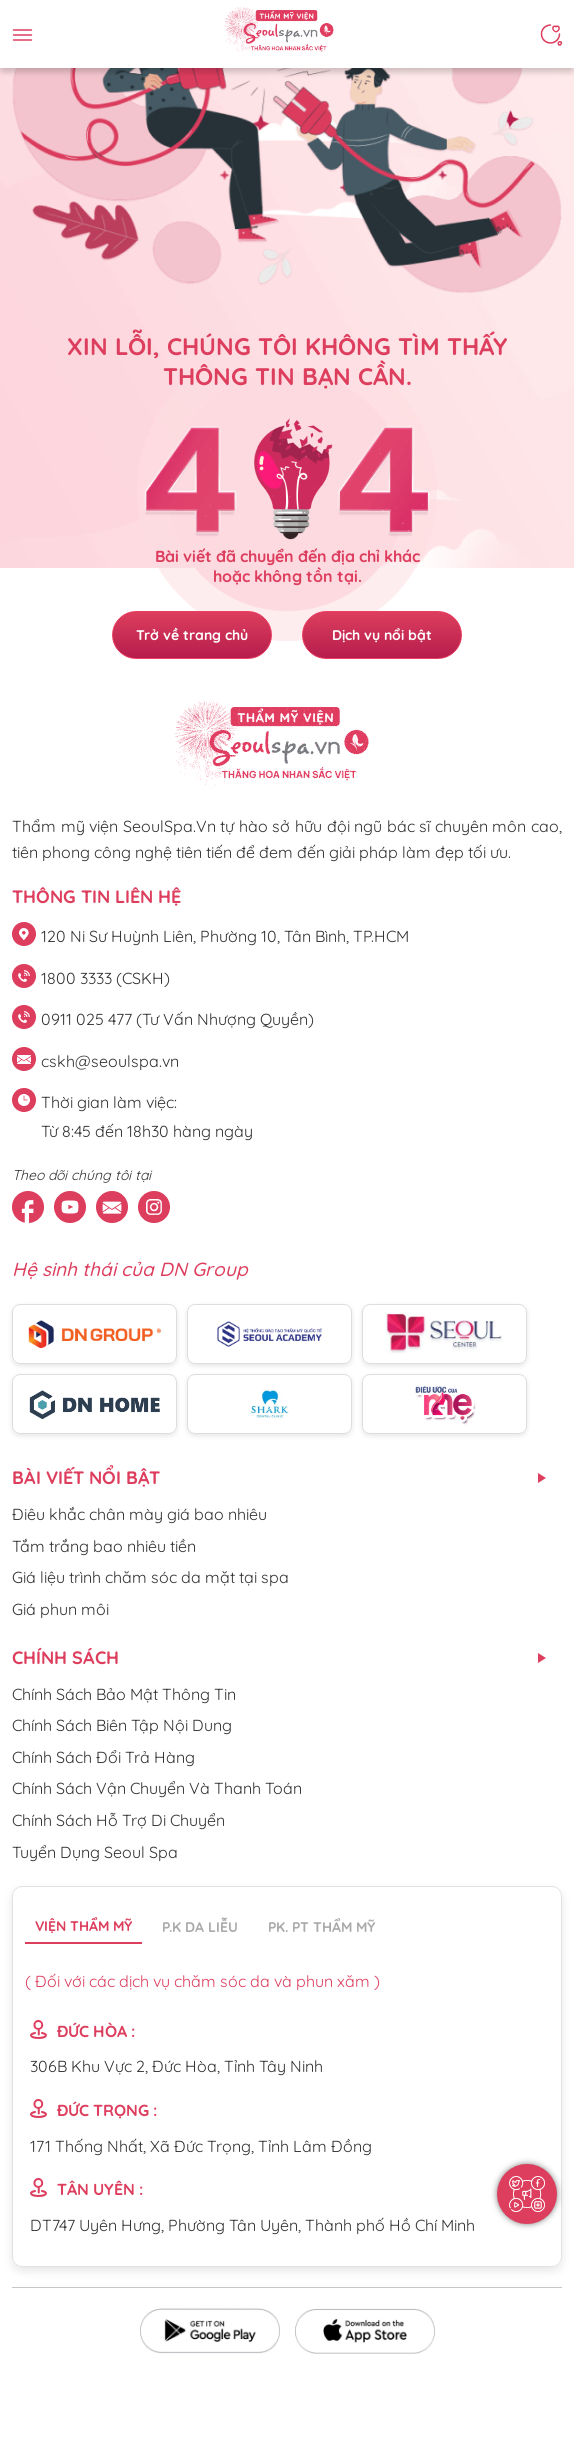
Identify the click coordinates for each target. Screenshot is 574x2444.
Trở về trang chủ (192, 635)
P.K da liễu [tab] (200, 1927)
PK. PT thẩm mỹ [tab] (321, 1927)
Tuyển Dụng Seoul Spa (95, 1852)
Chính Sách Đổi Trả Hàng (103, 1757)
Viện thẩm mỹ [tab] (83, 1926)
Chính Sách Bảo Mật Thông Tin (124, 1694)
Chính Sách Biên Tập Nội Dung (122, 1725)
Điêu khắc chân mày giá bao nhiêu (139, 1514)
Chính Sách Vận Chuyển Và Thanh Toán (157, 1788)
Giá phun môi (60, 1609)
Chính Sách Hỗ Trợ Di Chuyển (118, 1820)
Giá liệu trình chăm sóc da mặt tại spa (150, 1577)
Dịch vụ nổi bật (382, 635)
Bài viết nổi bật (86, 1477)
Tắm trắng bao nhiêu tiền (104, 1546)
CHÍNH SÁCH (65, 1657)
